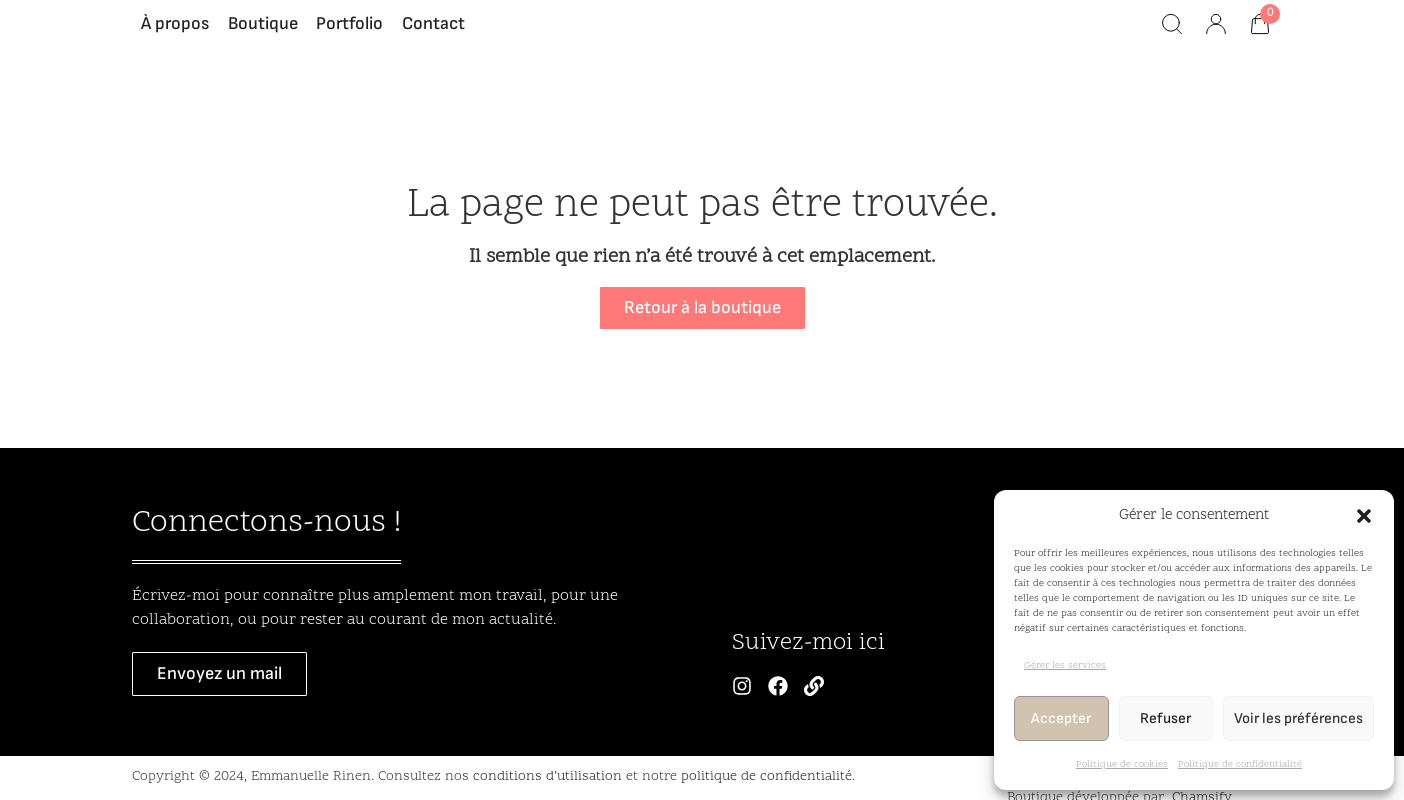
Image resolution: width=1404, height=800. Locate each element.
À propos (175, 34)
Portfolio (349, 34)
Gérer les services (1065, 666)
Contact (433, 34)
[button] (1364, 516)
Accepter (1061, 718)
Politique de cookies (1122, 765)
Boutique (263, 34)
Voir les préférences (1298, 718)
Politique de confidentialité (1240, 765)
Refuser (1165, 718)
